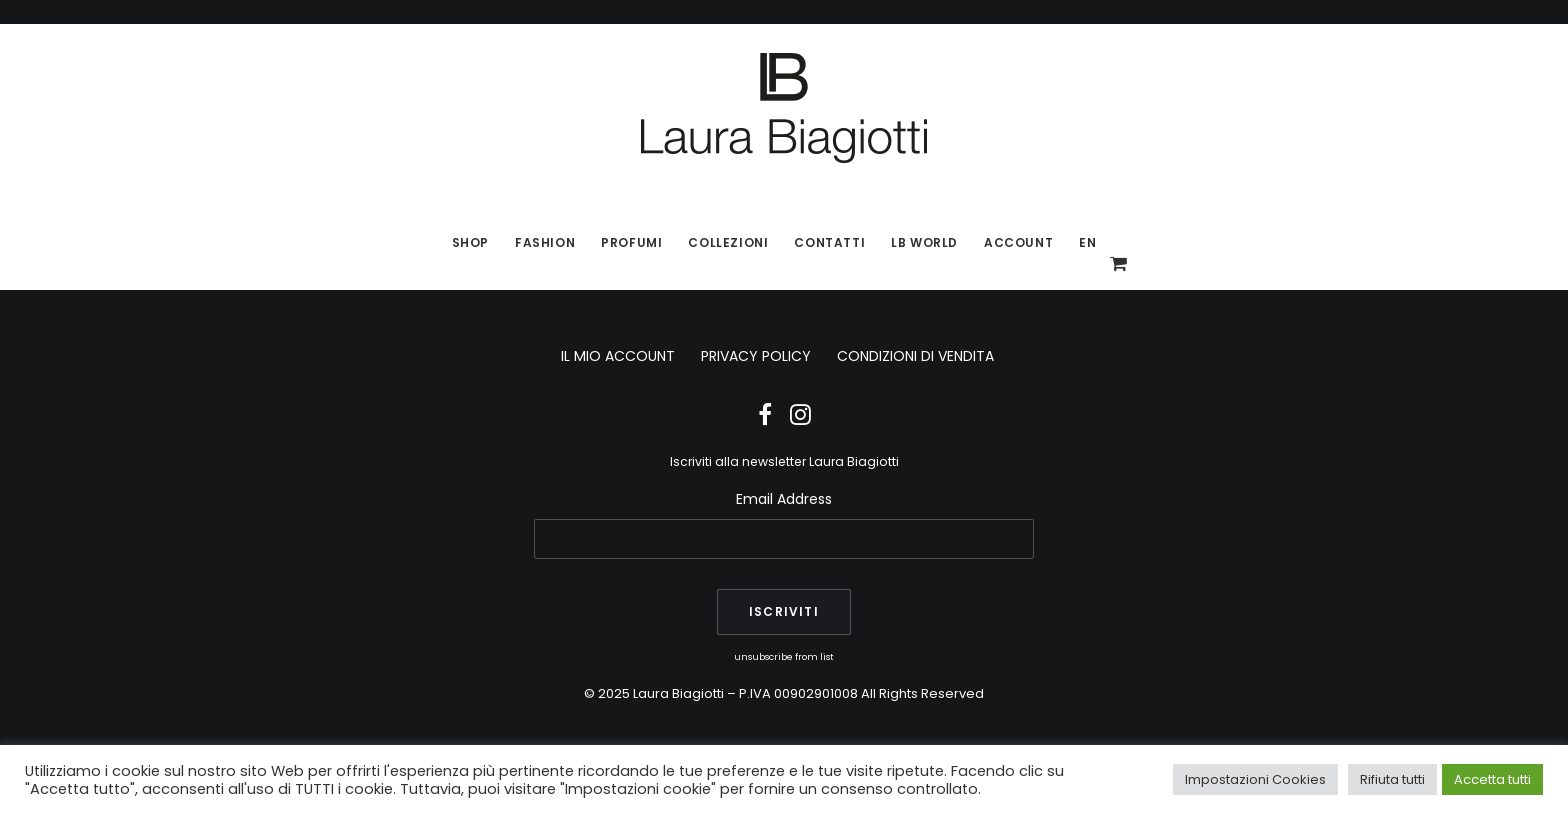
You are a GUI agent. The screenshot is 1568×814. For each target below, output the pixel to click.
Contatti (829, 242)
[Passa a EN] (1081, 243)
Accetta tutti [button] (1492, 779)
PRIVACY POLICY (756, 356)
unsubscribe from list (784, 656)
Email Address (784, 499)
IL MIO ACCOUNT (618, 356)
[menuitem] (470, 243)
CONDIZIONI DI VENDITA (915, 356)
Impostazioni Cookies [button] (1255, 779)
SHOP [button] (470, 242)
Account (1018, 242)
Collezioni (728, 242)
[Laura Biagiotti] (784, 108)
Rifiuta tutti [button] (1392, 779)
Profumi (631, 242)
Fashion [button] (545, 242)
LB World (924, 242)
